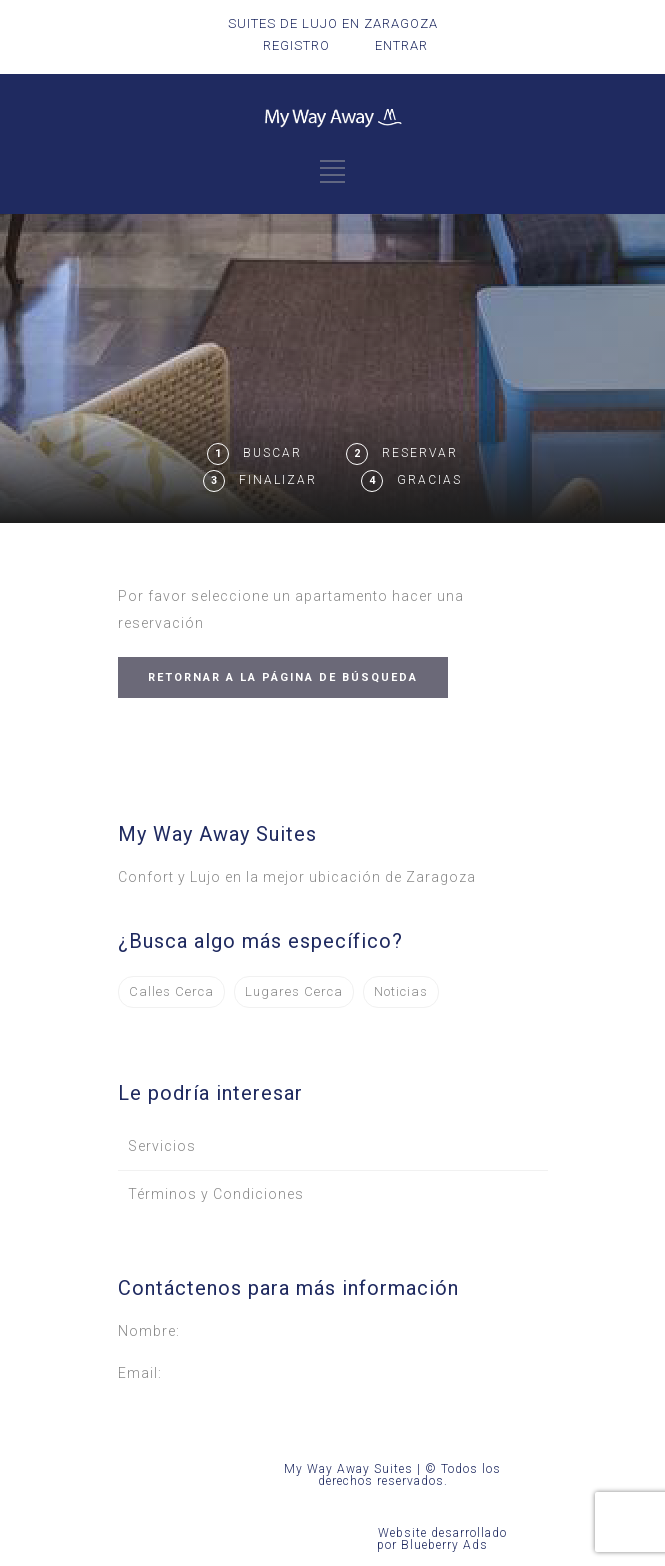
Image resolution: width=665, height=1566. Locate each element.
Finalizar (278, 480)
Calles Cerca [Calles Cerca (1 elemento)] (171, 991)
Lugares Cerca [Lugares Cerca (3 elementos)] (294, 991)
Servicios (162, 1146)
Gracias (429, 480)
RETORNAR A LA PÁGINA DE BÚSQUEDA (283, 677)
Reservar (420, 453)
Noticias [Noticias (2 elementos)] (401, 991)
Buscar (272, 453)
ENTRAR (401, 45)
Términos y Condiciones (216, 1194)
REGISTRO (296, 45)
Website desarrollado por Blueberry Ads (442, 1539)
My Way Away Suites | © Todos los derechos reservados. (392, 1475)
